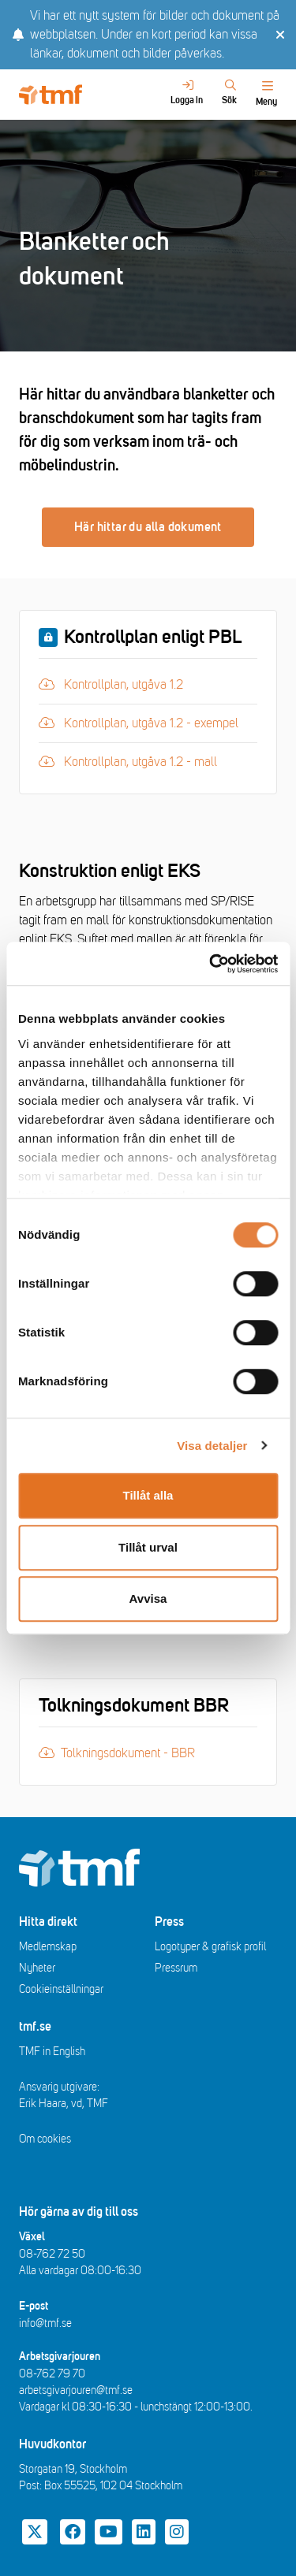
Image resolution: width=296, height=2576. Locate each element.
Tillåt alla (148, 1495)
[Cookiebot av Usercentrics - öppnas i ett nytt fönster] (211, 963)
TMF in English (52, 2051)
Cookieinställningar (61, 1989)
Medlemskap (48, 1947)
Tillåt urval (148, 1547)
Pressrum (176, 1968)
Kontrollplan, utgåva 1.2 (125, 683)
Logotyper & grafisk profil (210, 1947)
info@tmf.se (45, 2323)
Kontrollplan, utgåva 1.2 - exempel (138, 722)
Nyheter (37, 1968)
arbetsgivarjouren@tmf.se (76, 2390)
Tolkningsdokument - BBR (117, 1753)
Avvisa (148, 1598)
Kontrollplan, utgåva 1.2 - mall (128, 761)
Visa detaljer (212, 1445)
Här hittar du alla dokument (148, 527)
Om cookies (45, 2139)
